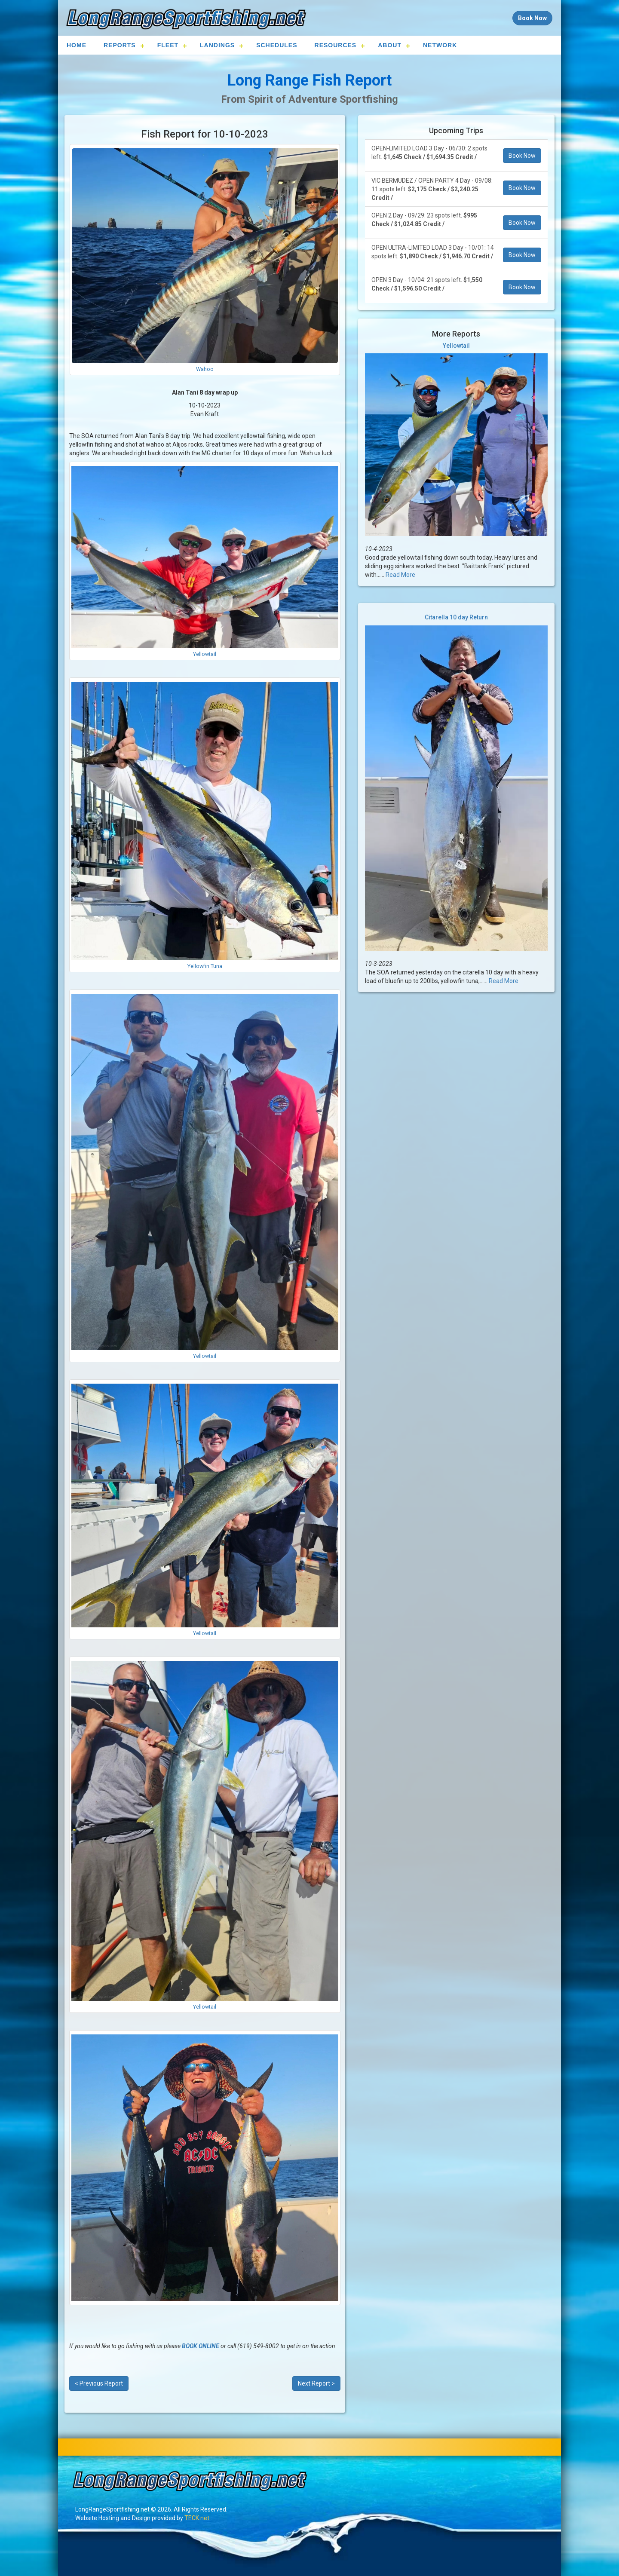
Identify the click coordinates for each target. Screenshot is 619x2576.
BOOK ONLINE (200, 2346)
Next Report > (316, 2383)
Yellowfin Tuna (204, 966)
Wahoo (205, 369)
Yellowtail (204, 654)
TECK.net (196, 2518)
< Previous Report (99, 2383)
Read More (400, 574)
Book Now (522, 155)
